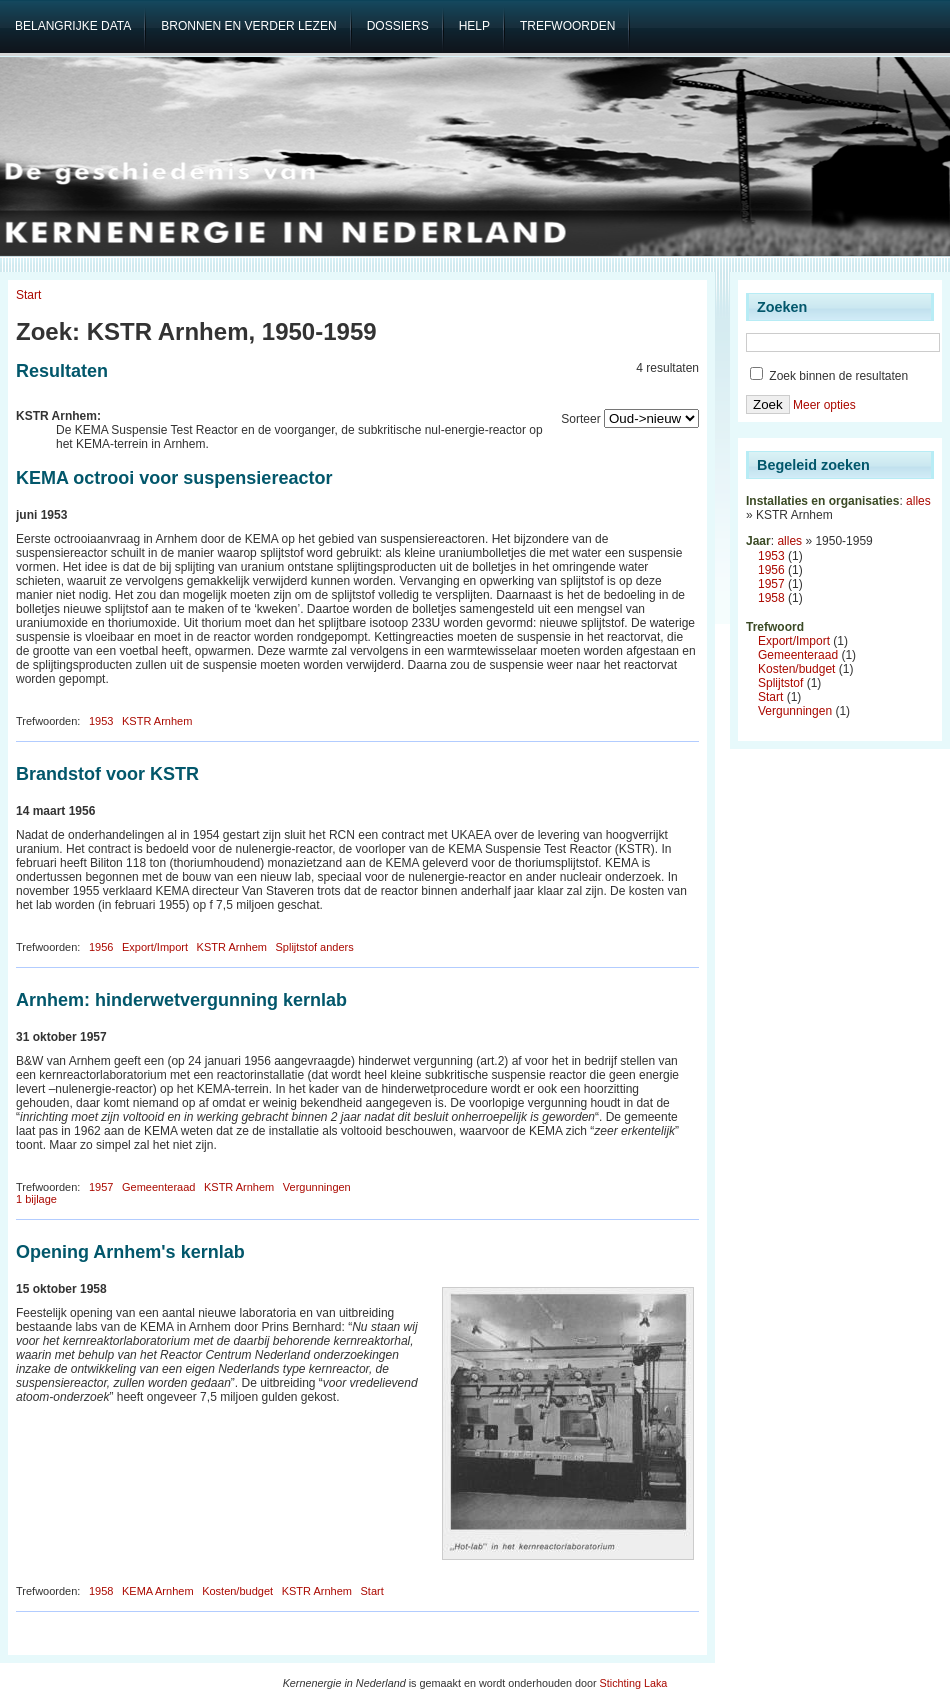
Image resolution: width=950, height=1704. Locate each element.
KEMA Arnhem (158, 1591)
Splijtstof (780, 683)
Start (28, 295)
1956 (101, 947)
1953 (101, 721)
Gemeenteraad (158, 1187)
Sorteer (580, 419)
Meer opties (824, 405)
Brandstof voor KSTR (107, 774)
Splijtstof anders (314, 947)
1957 (101, 1187)
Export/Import (155, 947)
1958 (101, 1591)
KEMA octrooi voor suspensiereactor (174, 478)
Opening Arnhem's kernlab (130, 1252)
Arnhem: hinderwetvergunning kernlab (181, 1000)
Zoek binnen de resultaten (829, 376)
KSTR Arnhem (157, 721)
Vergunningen (317, 1187)
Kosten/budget (237, 1591)
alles (918, 501)
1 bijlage (36, 1199)
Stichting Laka (634, 1683)
